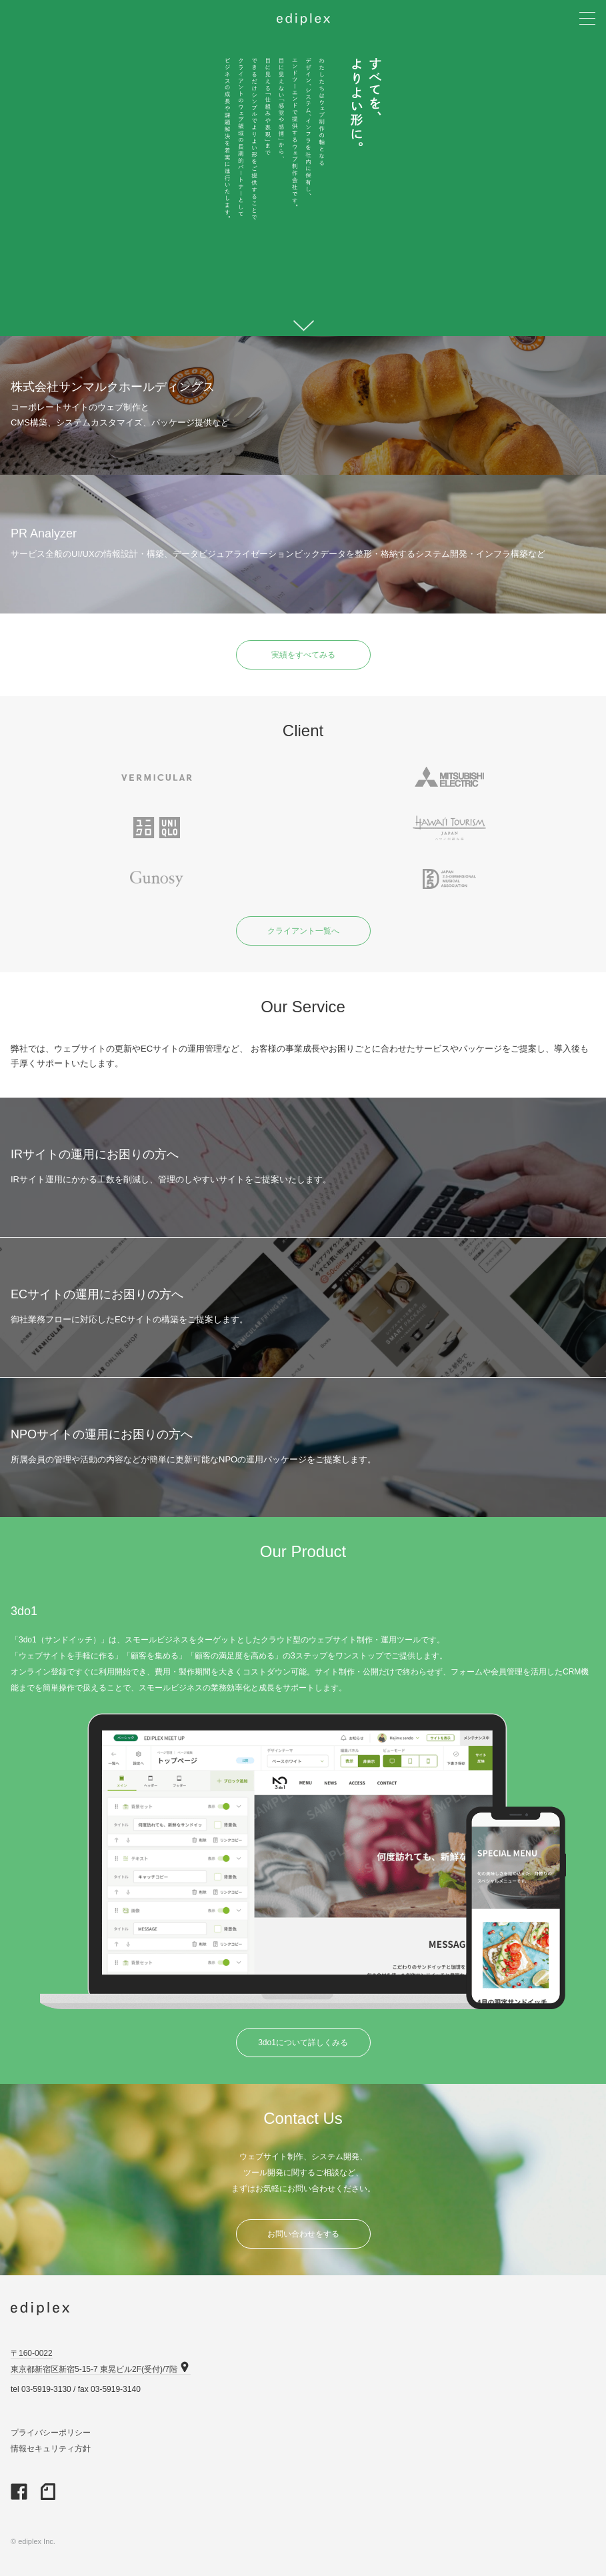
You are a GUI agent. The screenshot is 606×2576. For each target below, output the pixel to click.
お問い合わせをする (303, 2234)
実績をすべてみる (303, 655)
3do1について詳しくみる (303, 2042)
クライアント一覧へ (303, 931)
